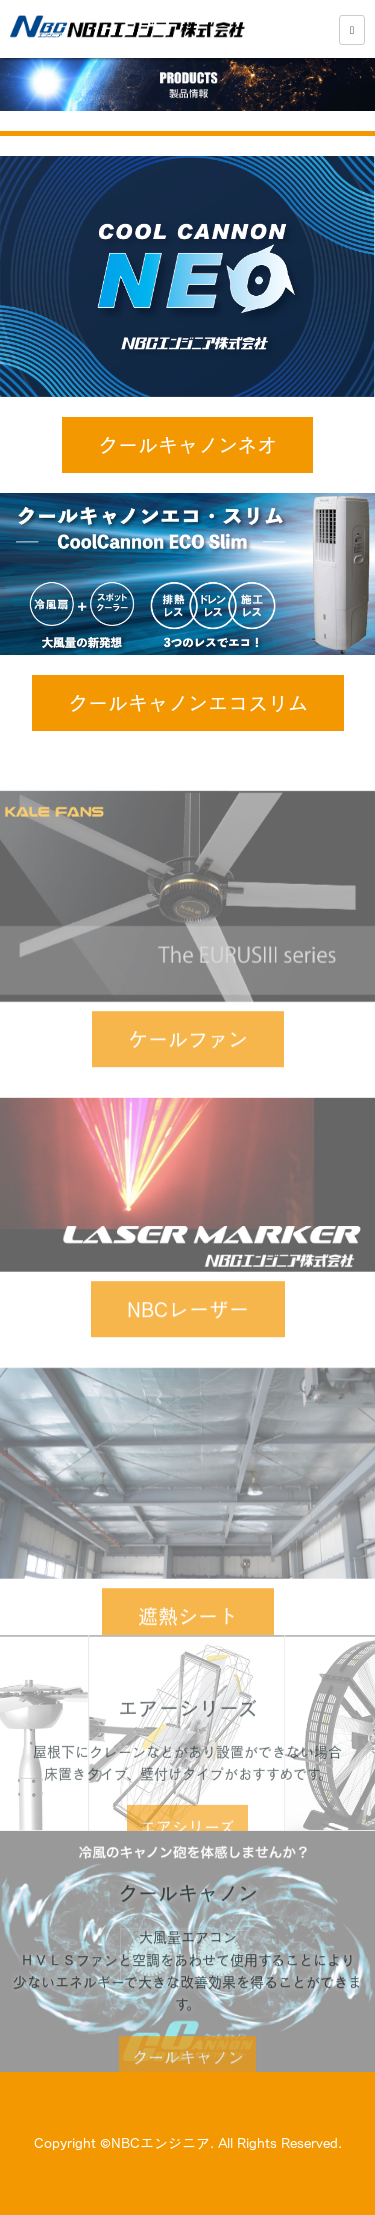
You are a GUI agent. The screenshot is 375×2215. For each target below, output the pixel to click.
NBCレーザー (188, 1338)
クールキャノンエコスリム (188, 703)
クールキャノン (188, 2087)
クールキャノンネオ (187, 445)
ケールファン (188, 1069)
